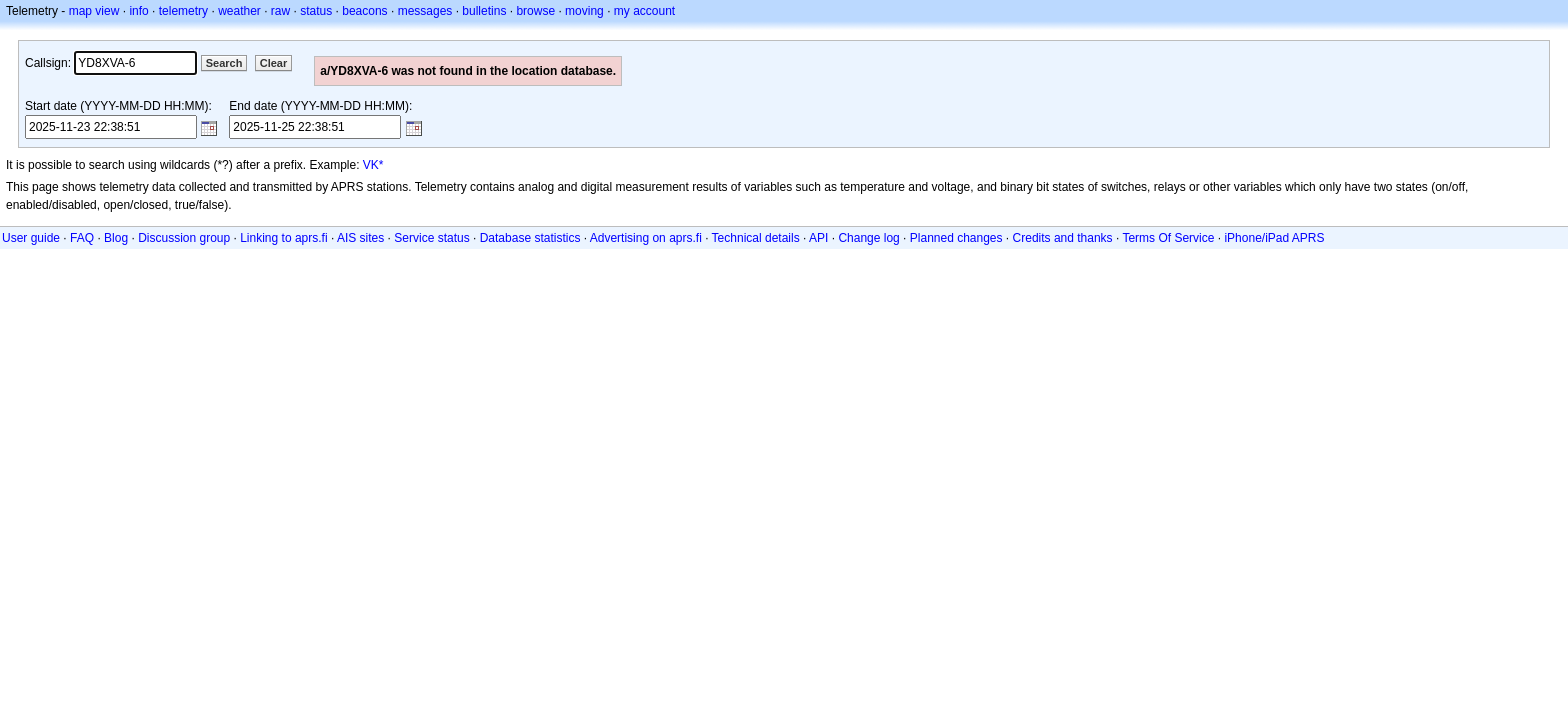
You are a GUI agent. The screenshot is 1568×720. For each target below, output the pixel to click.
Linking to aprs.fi (283, 238)
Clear (274, 63)
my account (644, 11)
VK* (373, 165)
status (316, 11)
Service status (431, 238)
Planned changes (956, 238)
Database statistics (530, 238)
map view (94, 11)
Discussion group (184, 238)
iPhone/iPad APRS (1274, 238)
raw (280, 11)
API (818, 238)
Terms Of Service (1168, 238)
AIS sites (360, 238)
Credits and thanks (1063, 238)
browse (535, 11)
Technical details (756, 238)
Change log (868, 238)
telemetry (183, 11)
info (138, 11)
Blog (116, 238)
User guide (31, 238)
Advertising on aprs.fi (646, 238)
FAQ (82, 238)
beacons (364, 11)
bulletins (484, 11)
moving (584, 11)
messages (425, 11)
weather (239, 11)
